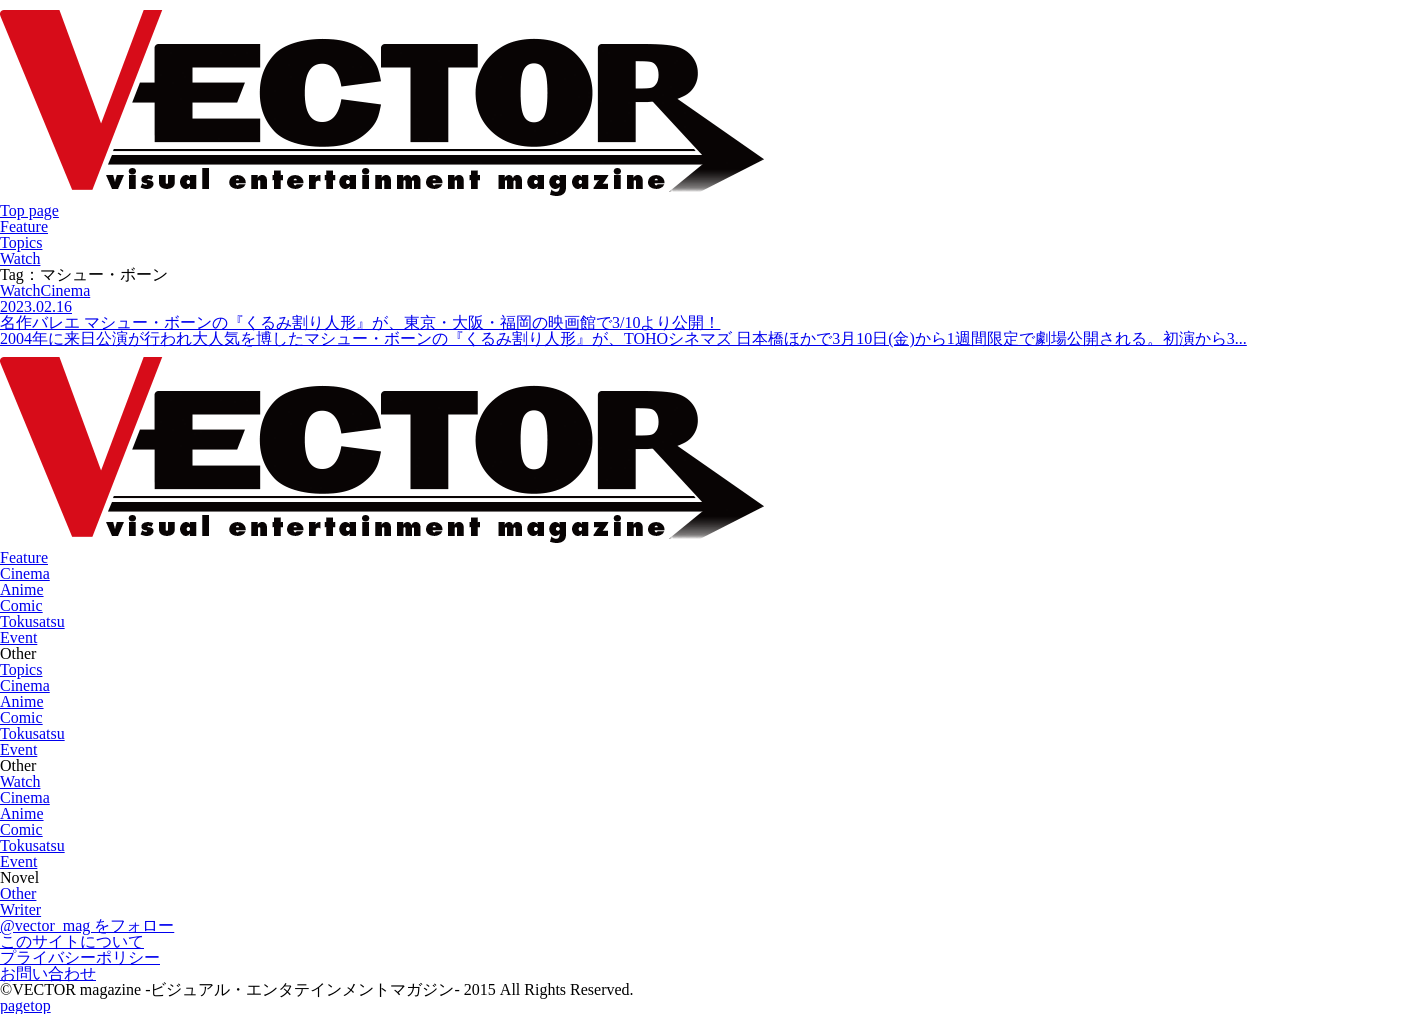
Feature (24, 226)
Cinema (25, 573)
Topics (21, 242)
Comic (21, 605)
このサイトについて (72, 941)
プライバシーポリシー (80, 957)
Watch (20, 258)
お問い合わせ (48, 973)
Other (18, 893)
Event (18, 637)
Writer (20, 909)
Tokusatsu (32, 621)
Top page (29, 210)
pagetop (25, 1005)
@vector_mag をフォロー (87, 925)
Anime (22, 589)
